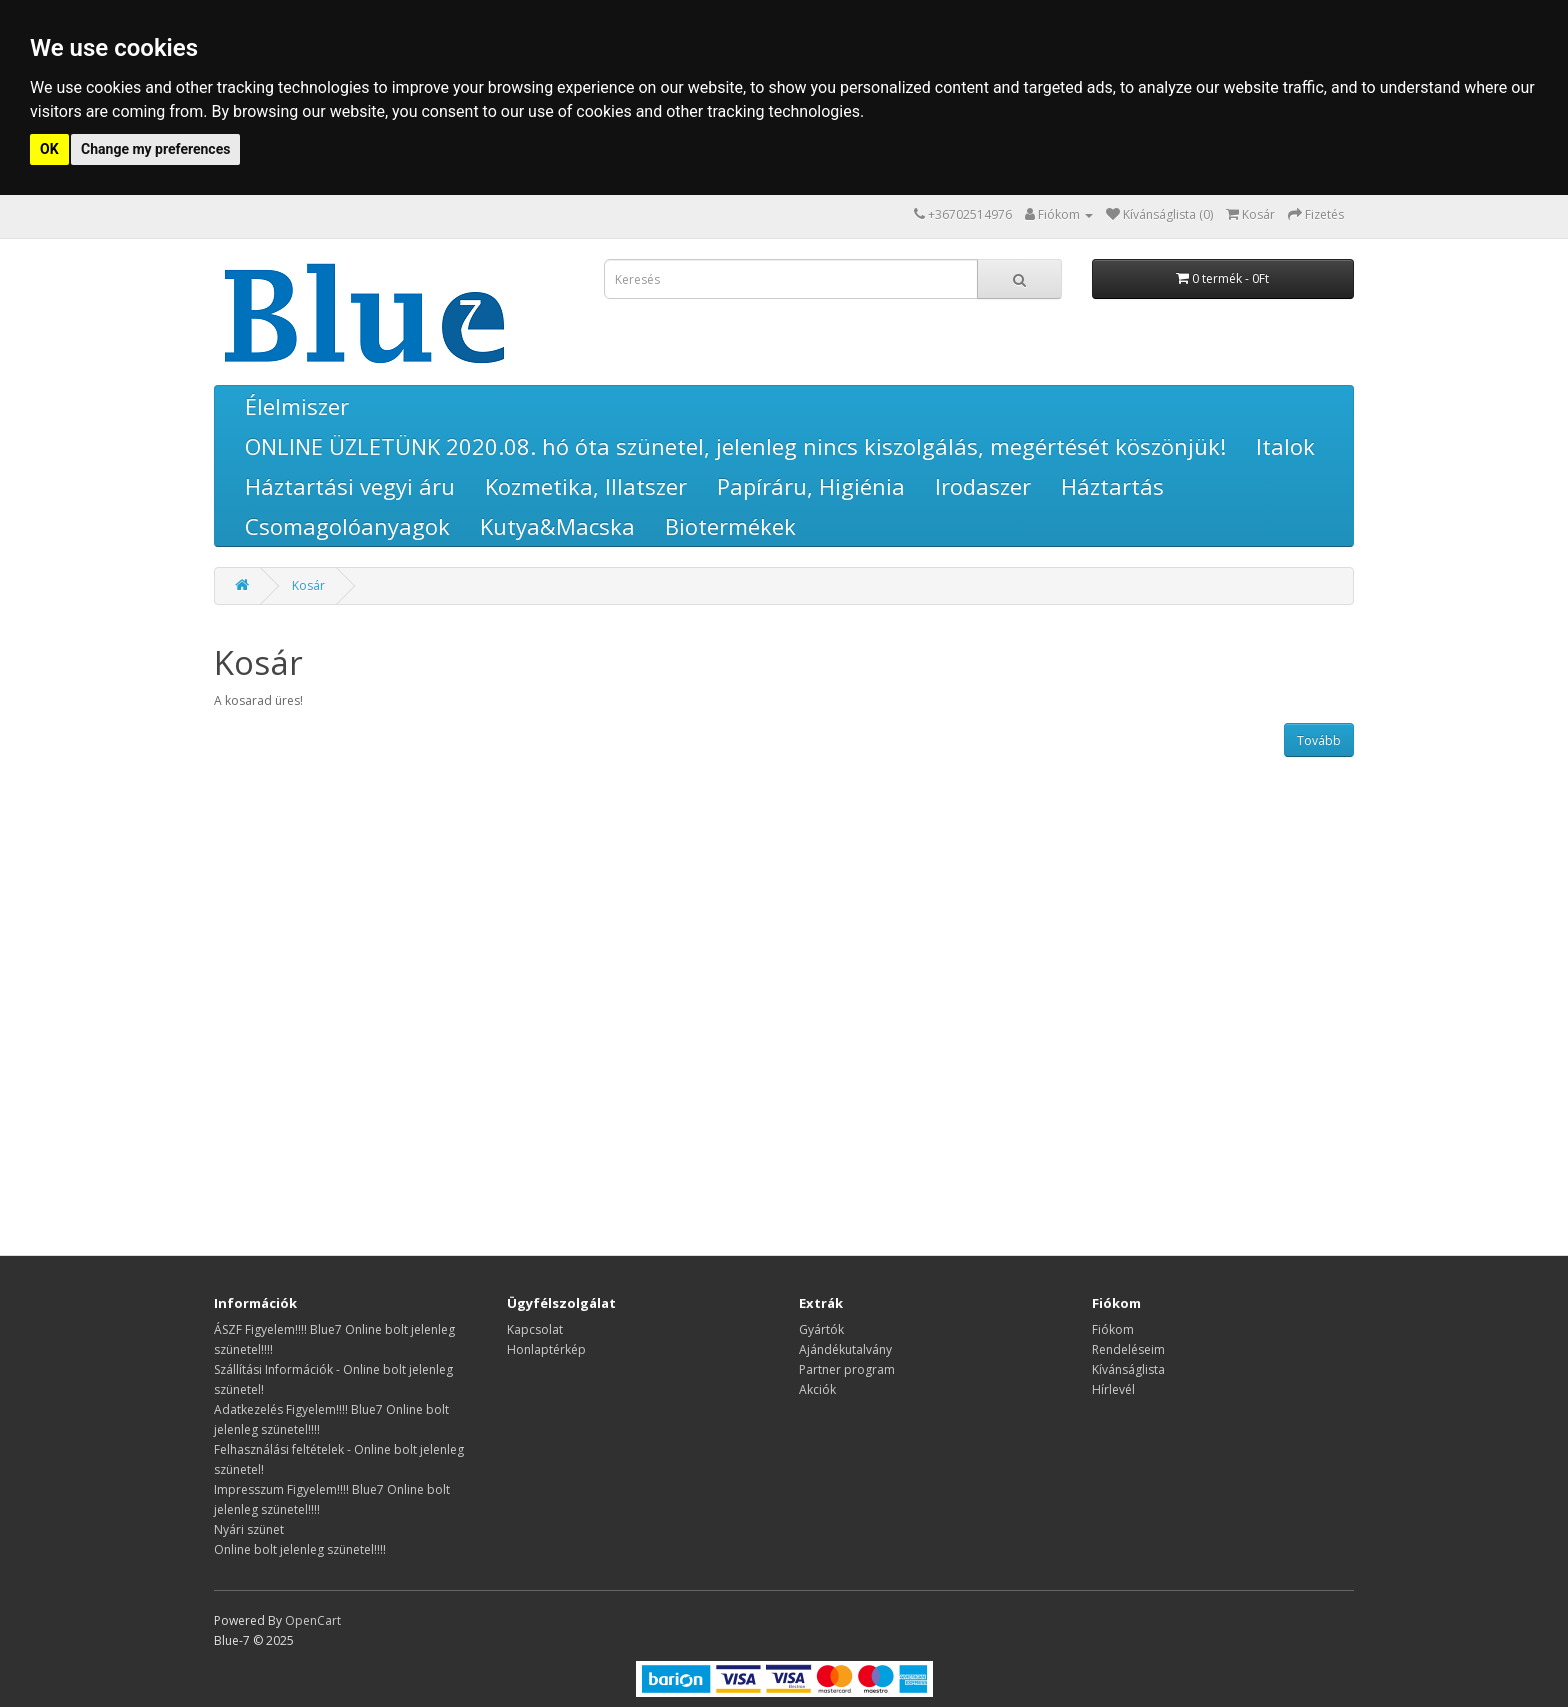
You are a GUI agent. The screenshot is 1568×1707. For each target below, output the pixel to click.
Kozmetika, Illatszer (586, 486)
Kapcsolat (535, 1329)
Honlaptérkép (546, 1349)
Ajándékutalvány (845, 1349)
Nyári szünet (249, 1529)
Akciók (817, 1389)
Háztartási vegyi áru (350, 486)
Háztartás (1112, 486)
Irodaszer (983, 486)
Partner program (847, 1369)
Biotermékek (730, 526)
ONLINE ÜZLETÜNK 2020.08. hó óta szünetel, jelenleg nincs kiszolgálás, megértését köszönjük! (735, 446)
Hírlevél (1113, 1389)
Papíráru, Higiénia (811, 486)
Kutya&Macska (557, 526)
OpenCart (313, 1620)
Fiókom (1113, 1329)
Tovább (1319, 740)
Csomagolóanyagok (347, 526)
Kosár (308, 585)
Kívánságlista (1128, 1369)
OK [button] (49, 149)
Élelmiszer (297, 406)
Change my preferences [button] (155, 149)
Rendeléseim (1128, 1349)
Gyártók (821, 1329)
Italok (1285, 446)
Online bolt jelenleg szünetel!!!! (300, 1549)
